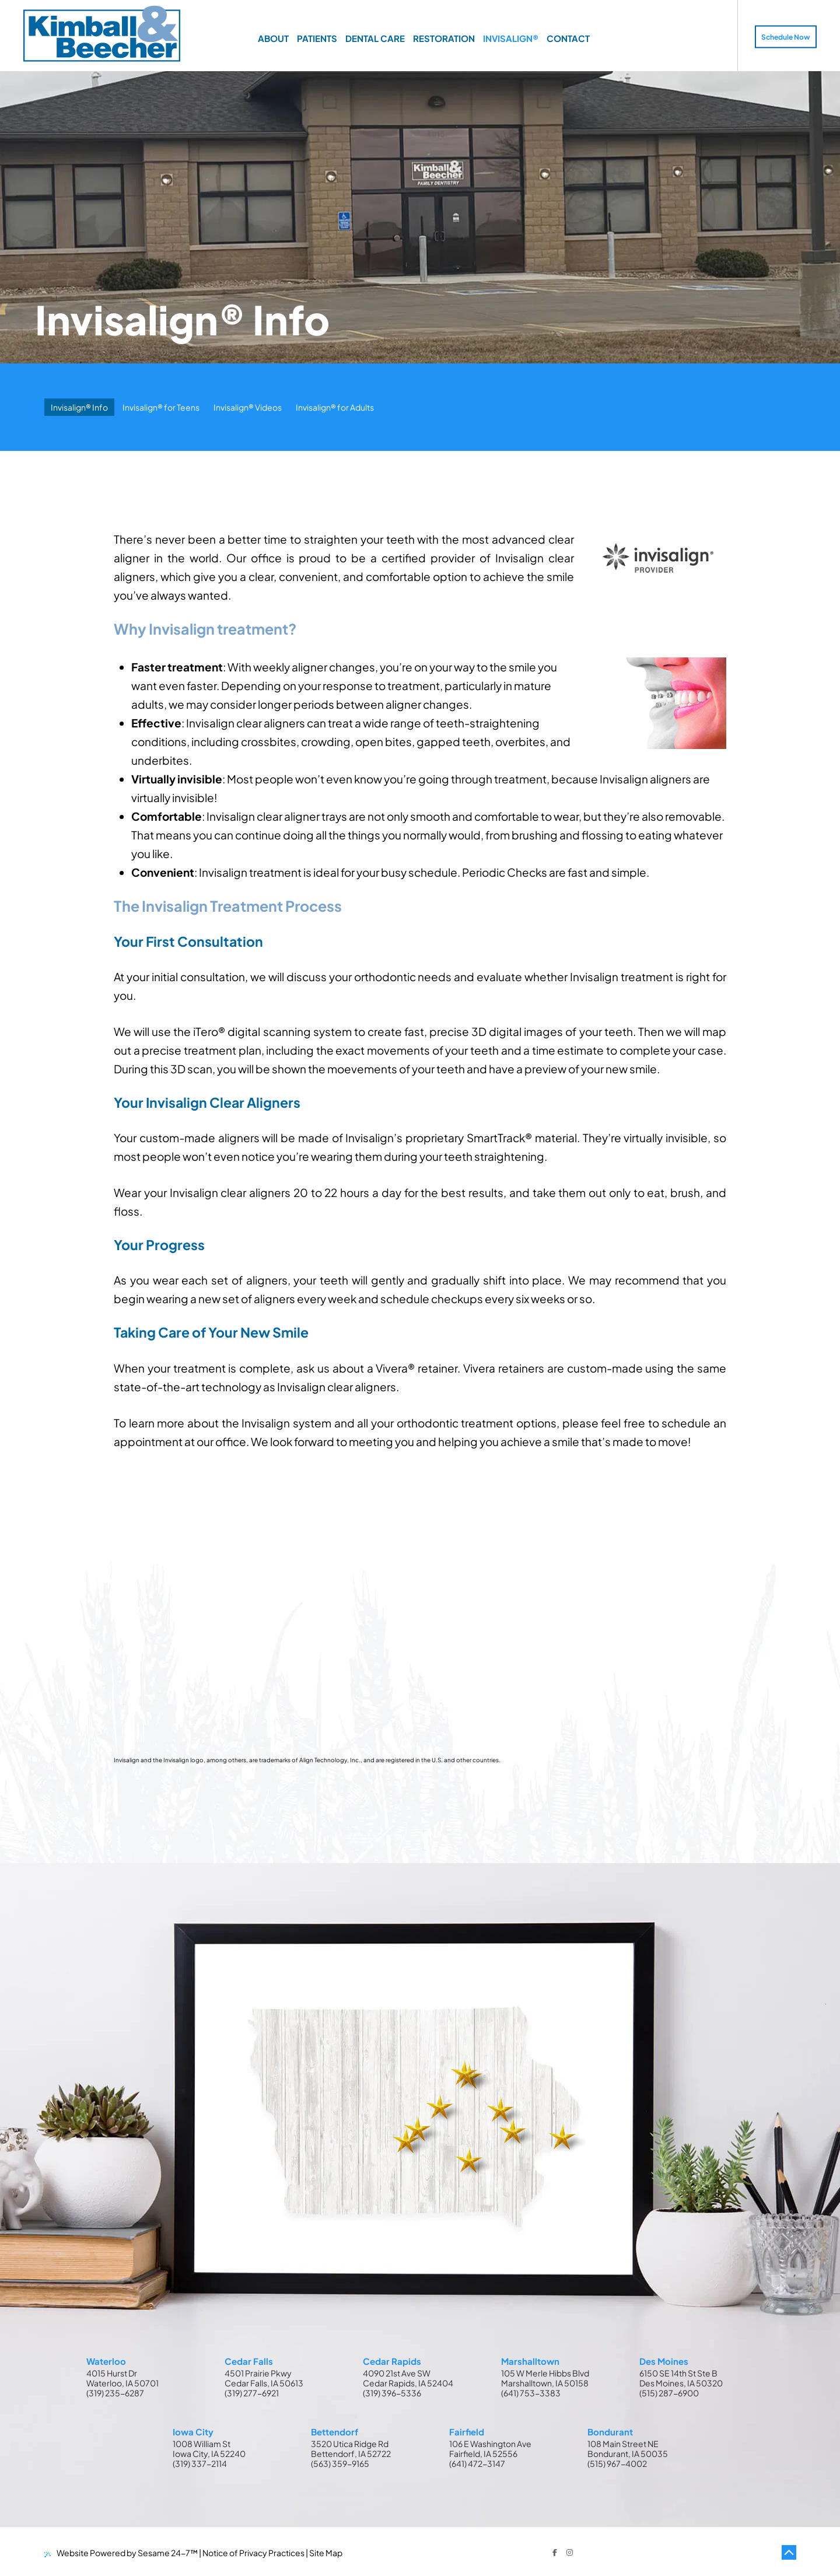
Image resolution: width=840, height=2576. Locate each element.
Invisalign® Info (79, 407)
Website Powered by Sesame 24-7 (121, 2552)
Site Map (325, 2552)
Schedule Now (785, 37)
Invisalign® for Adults (335, 407)
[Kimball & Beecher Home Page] (101, 35)
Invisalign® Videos (248, 407)
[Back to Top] (789, 2553)
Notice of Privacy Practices (253, 2552)
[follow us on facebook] (555, 2553)
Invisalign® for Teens (161, 407)
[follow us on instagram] (570, 2553)
